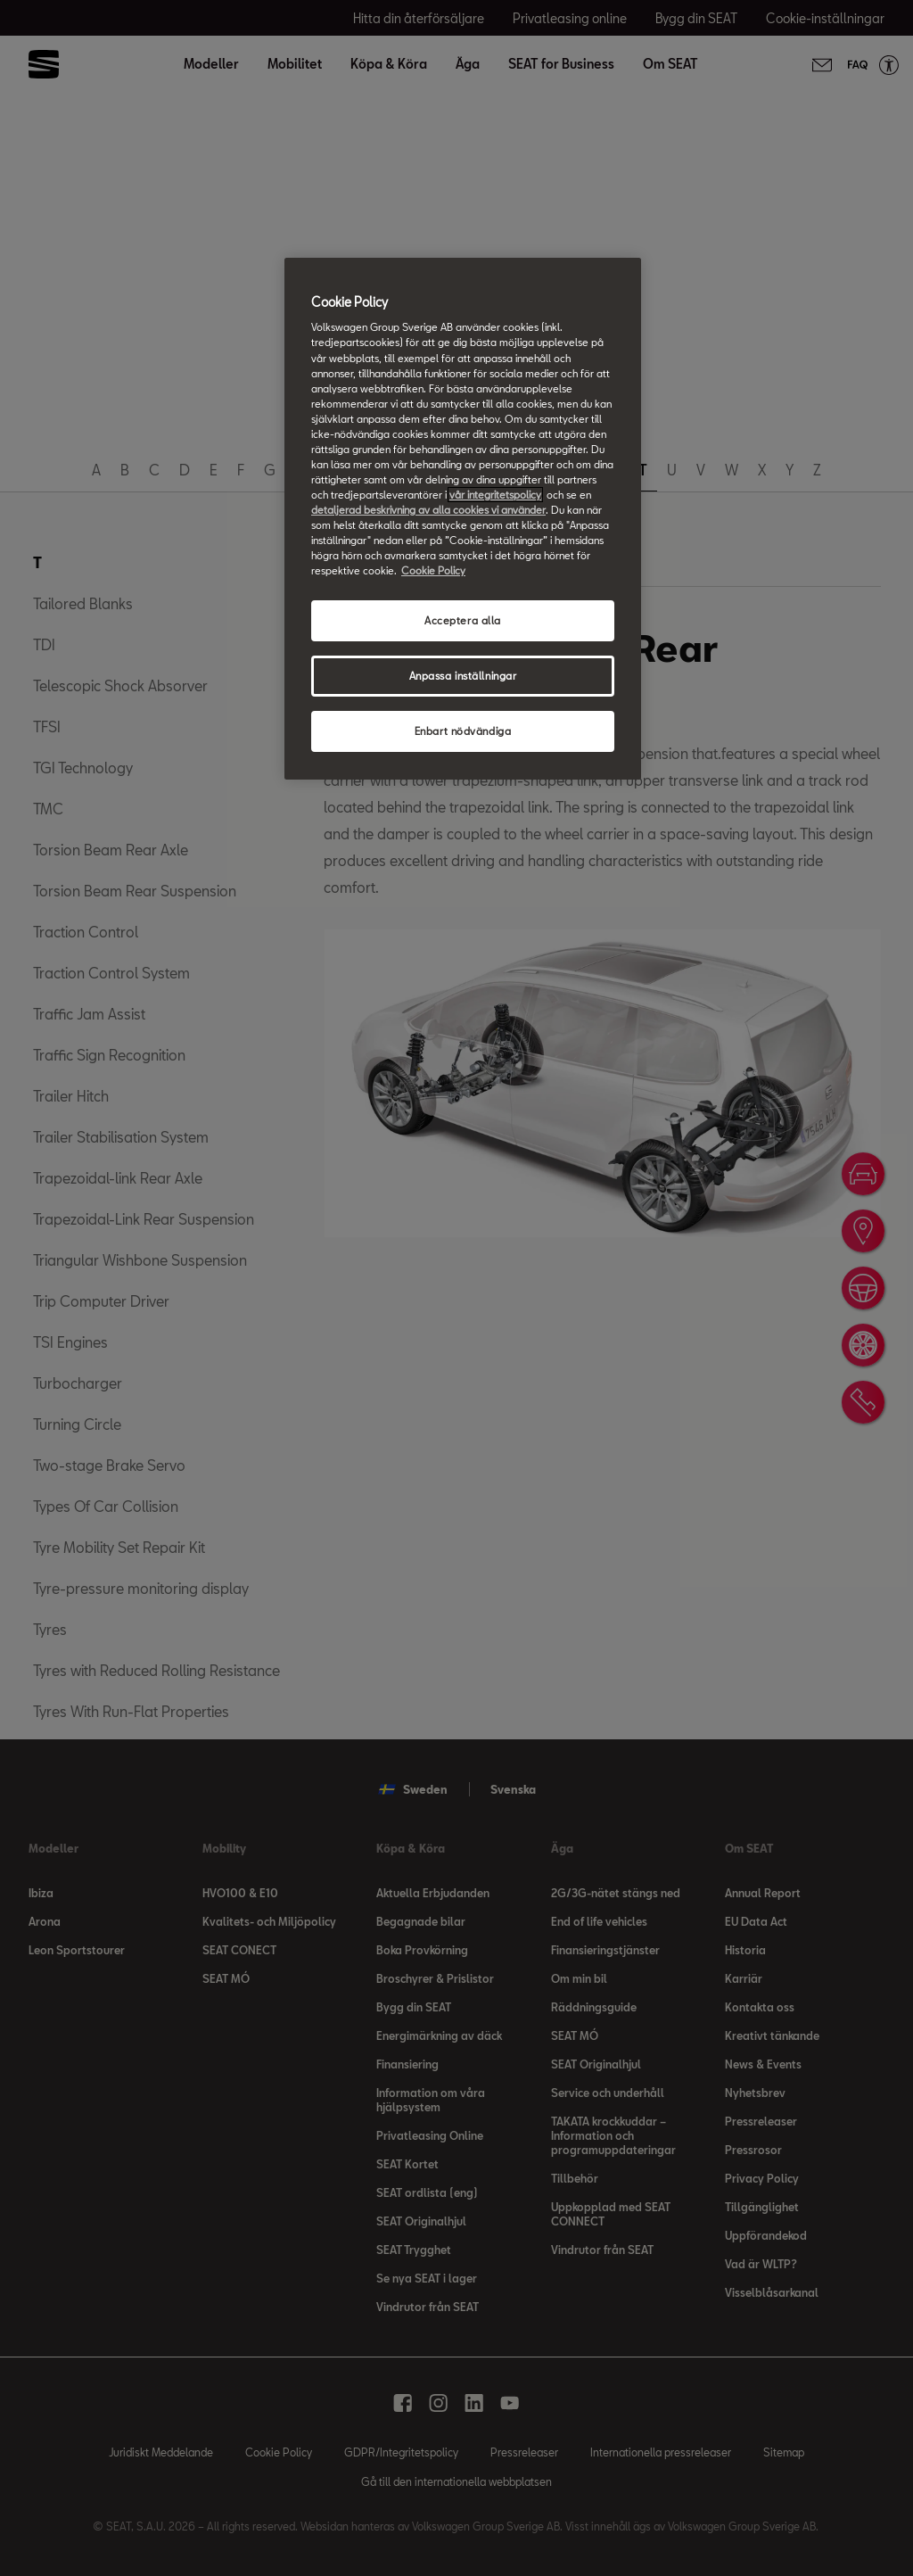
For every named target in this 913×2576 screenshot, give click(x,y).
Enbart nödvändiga (463, 731)
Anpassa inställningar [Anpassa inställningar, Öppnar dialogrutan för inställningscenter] (463, 675)
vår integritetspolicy (495, 494)
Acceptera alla (462, 620)
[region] (462, 519)
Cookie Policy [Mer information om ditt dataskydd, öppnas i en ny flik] (433, 570)
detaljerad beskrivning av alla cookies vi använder (428, 510)
